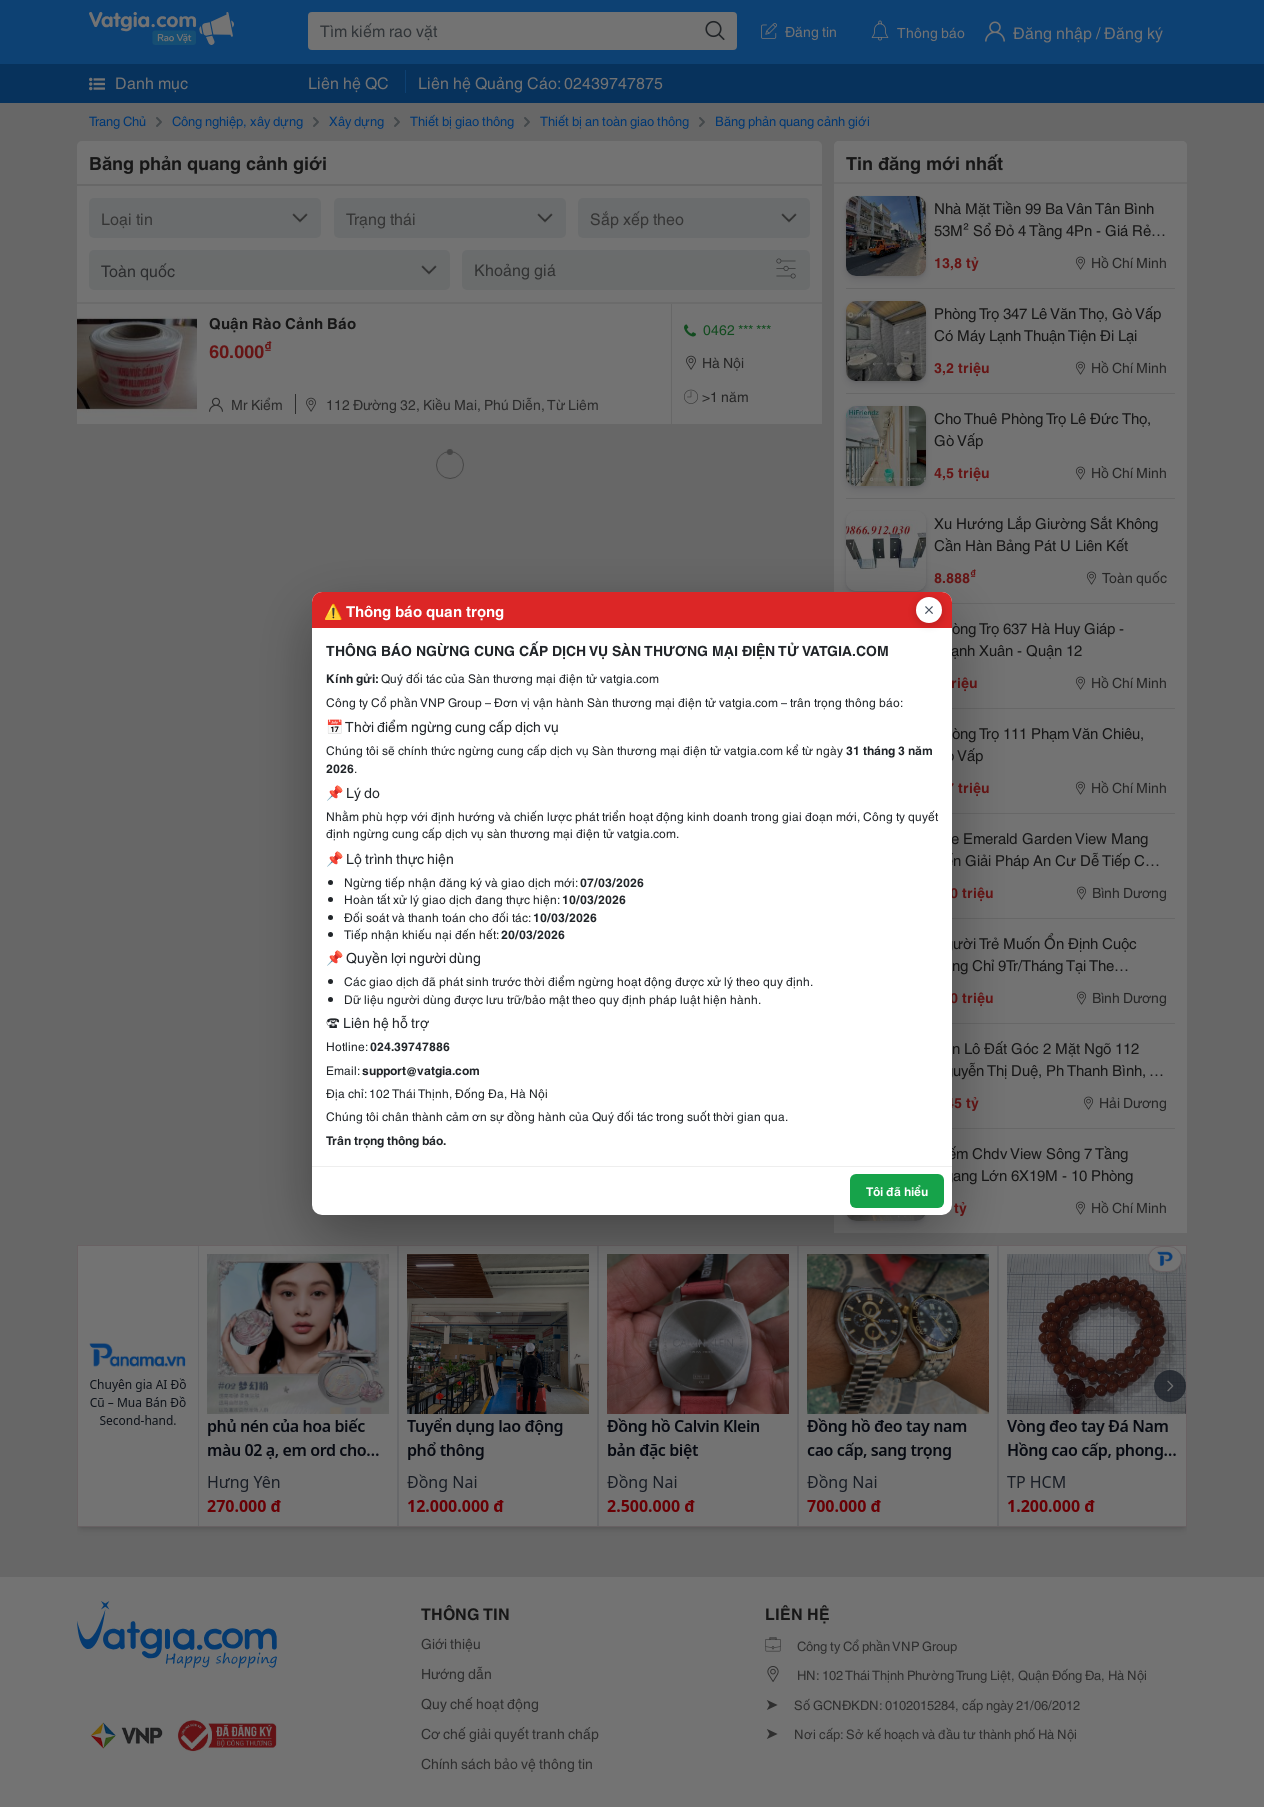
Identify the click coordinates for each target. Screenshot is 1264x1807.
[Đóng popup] (929, 610)
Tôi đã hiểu (897, 1190)
